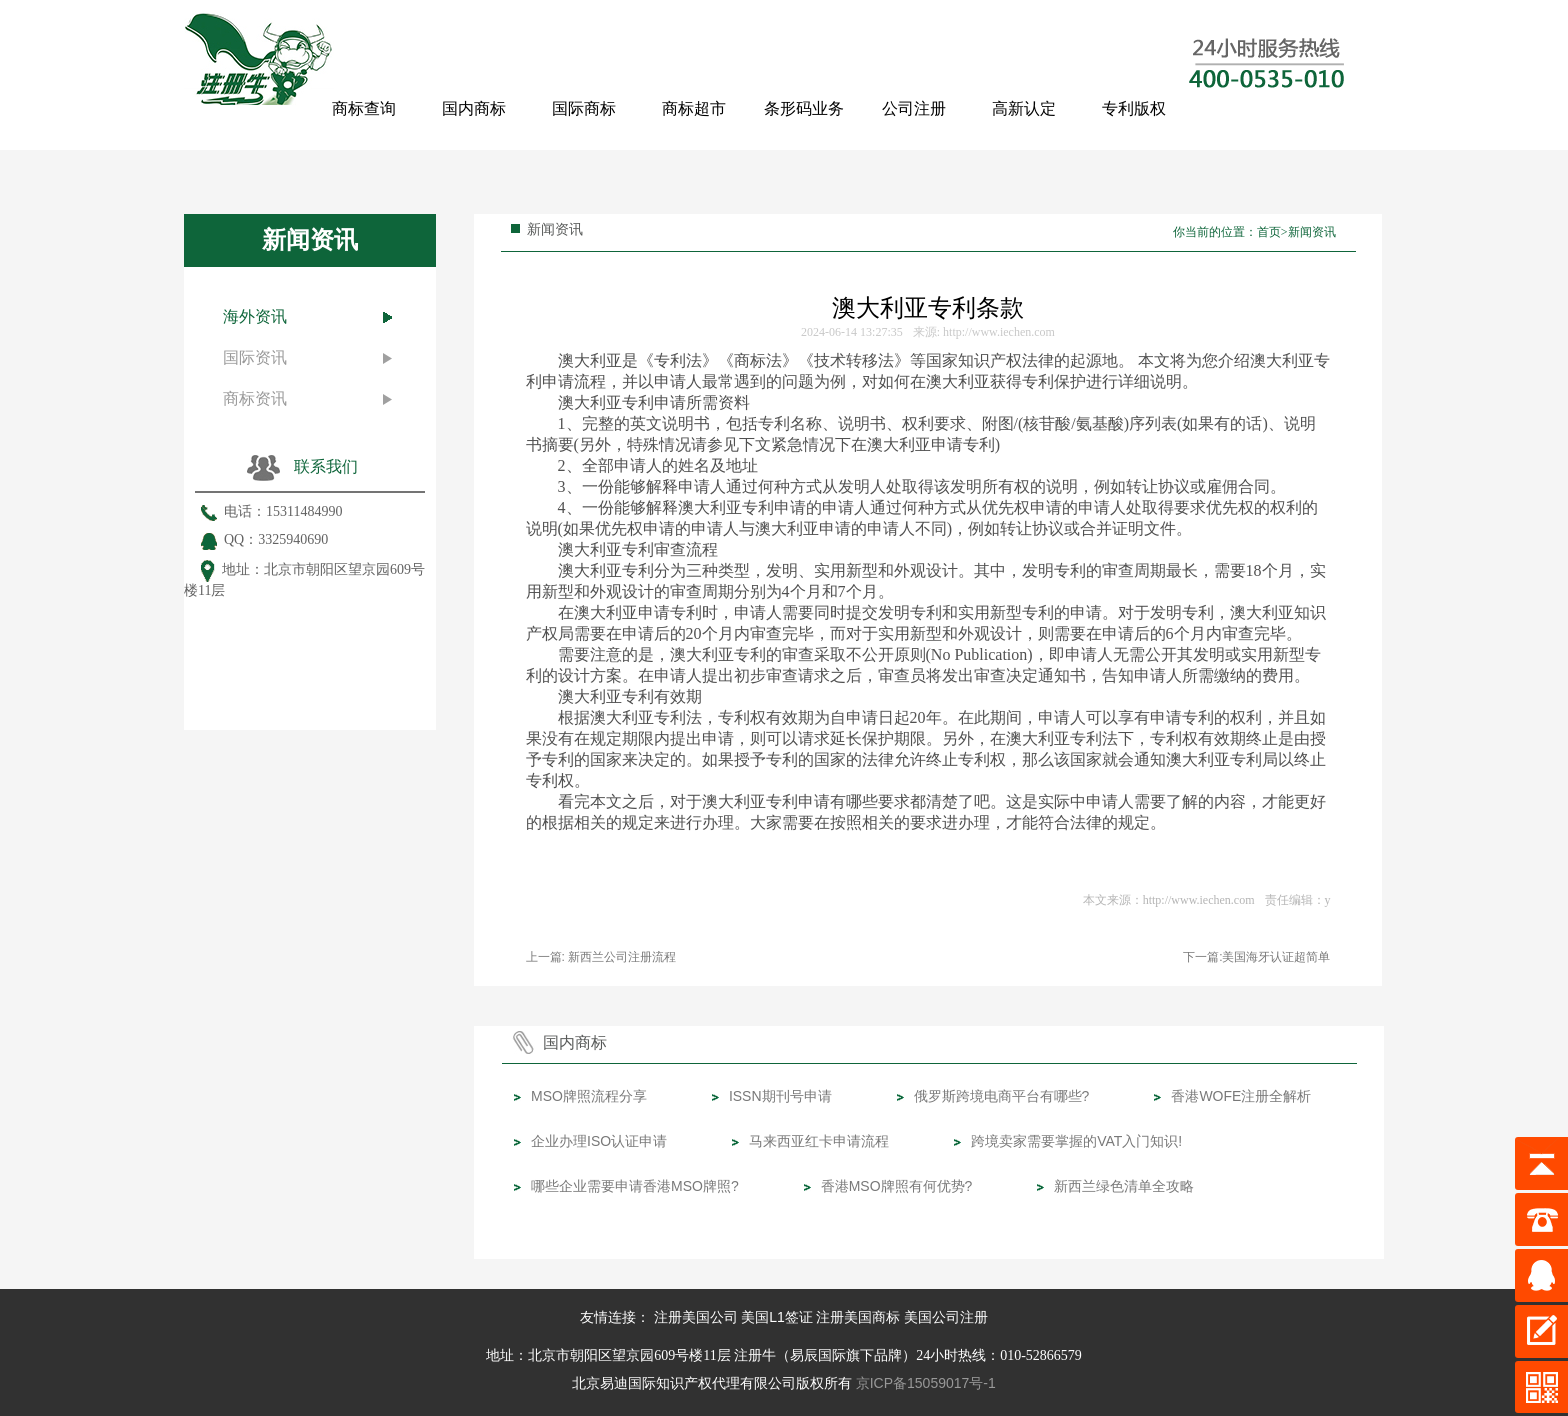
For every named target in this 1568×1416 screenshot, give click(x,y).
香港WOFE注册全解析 (1241, 1096)
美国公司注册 (946, 1317)
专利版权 (1134, 108)
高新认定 (1024, 108)
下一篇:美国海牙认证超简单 (1256, 957)
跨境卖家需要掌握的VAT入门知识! (1076, 1141)
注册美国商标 (858, 1317)
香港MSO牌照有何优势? (897, 1186)
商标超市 (694, 108)
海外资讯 (255, 316)
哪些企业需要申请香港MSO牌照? (635, 1186)
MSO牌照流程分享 (589, 1096)
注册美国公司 (696, 1317)
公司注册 (914, 108)
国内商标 (474, 108)
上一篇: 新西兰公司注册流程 (601, 957)
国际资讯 (255, 357)
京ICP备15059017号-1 (926, 1383)
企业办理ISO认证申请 (599, 1141)
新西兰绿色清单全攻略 (1124, 1186)
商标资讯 (255, 398)
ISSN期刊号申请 (780, 1096)
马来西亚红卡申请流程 (819, 1141)
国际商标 (584, 108)
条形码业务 (804, 108)
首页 (1269, 232)
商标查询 (364, 108)
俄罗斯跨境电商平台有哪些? (1002, 1096)
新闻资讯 (1312, 232)
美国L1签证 (777, 1317)
